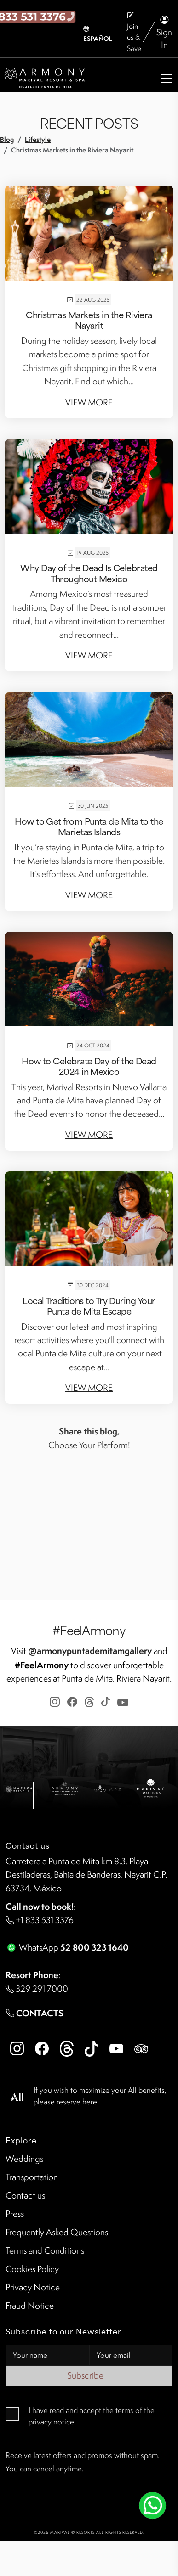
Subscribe (89, 2375)
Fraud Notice (30, 2306)
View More (89, 402)
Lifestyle (38, 139)
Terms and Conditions (45, 2250)
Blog (7, 139)
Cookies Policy (32, 2269)
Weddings (24, 2159)
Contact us (25, 2195)
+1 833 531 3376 (40, 1920)
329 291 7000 (37, 1989)
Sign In (164, 32)
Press (15, 2214)
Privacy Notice (33, 2287)
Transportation (32, 2177)
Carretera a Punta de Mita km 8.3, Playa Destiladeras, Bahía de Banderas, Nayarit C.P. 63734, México (86, 1874)
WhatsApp (67, 1947)
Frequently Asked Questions (57, 2232)
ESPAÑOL (97, 33)
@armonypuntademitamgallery (90, 1650)
